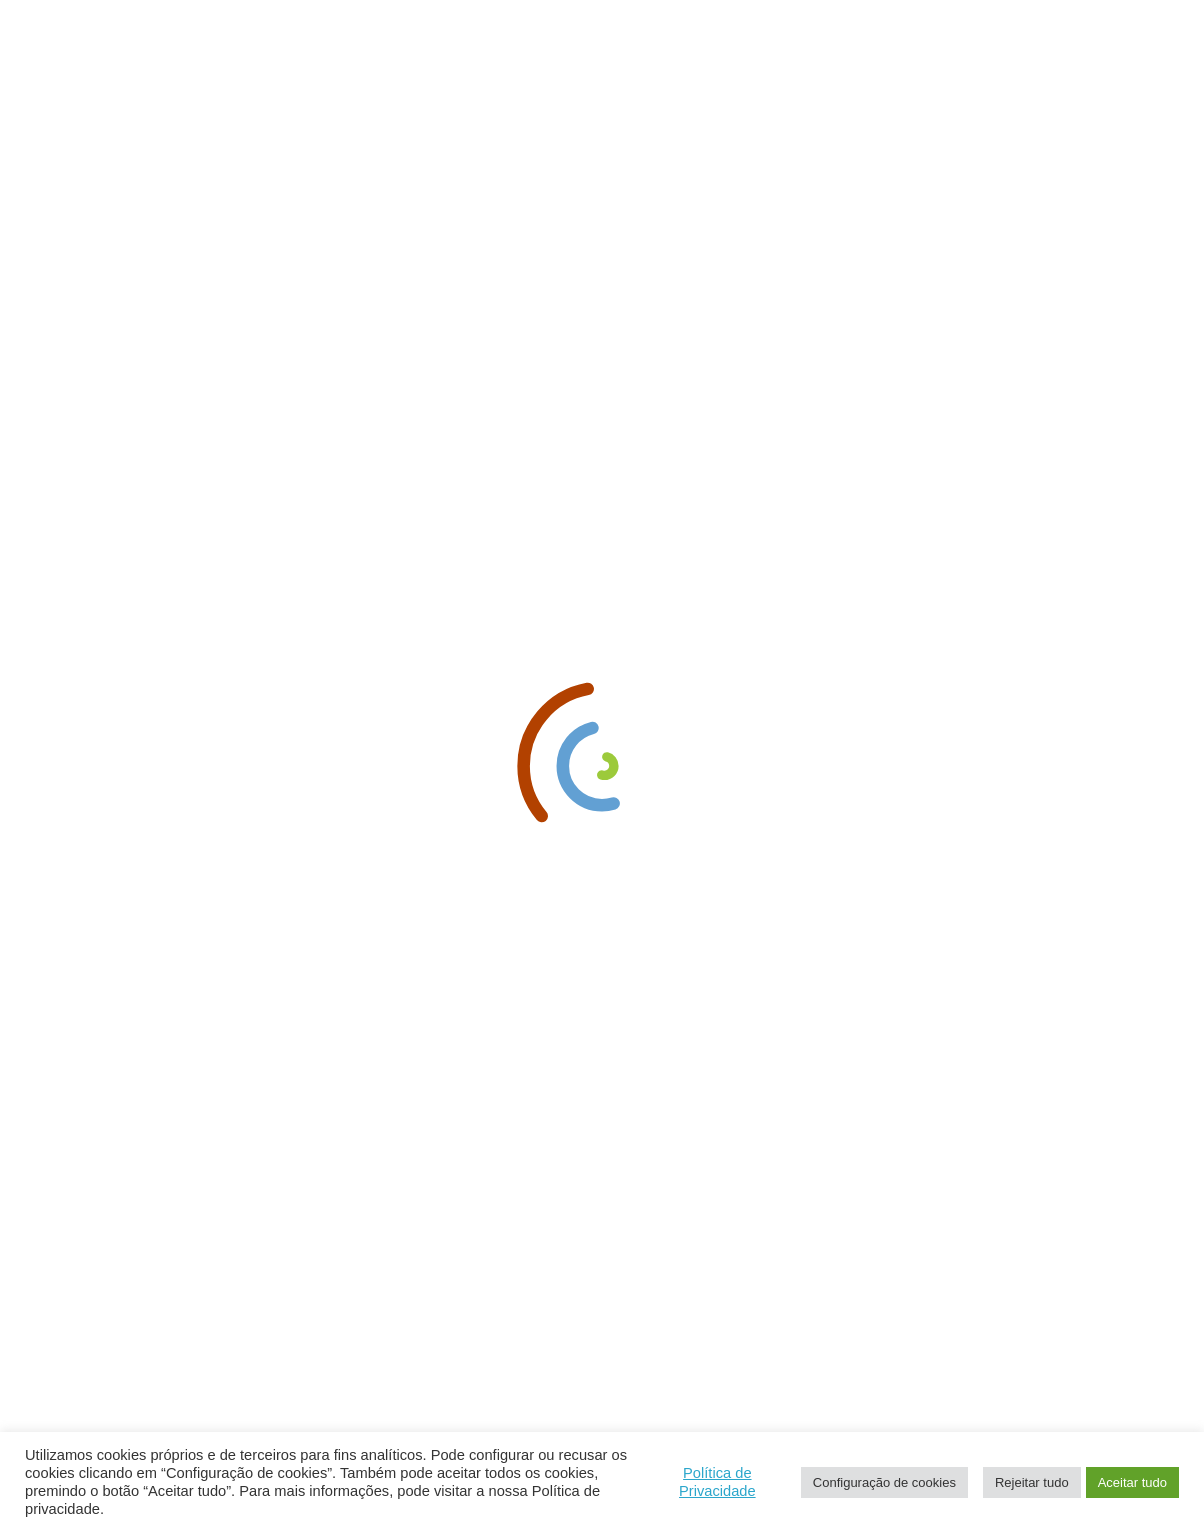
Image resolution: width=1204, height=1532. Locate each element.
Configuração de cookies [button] (884, 1482)
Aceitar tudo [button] (1132, 1482)
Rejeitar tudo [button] (1032, 1482)
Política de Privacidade (717, 1482)
